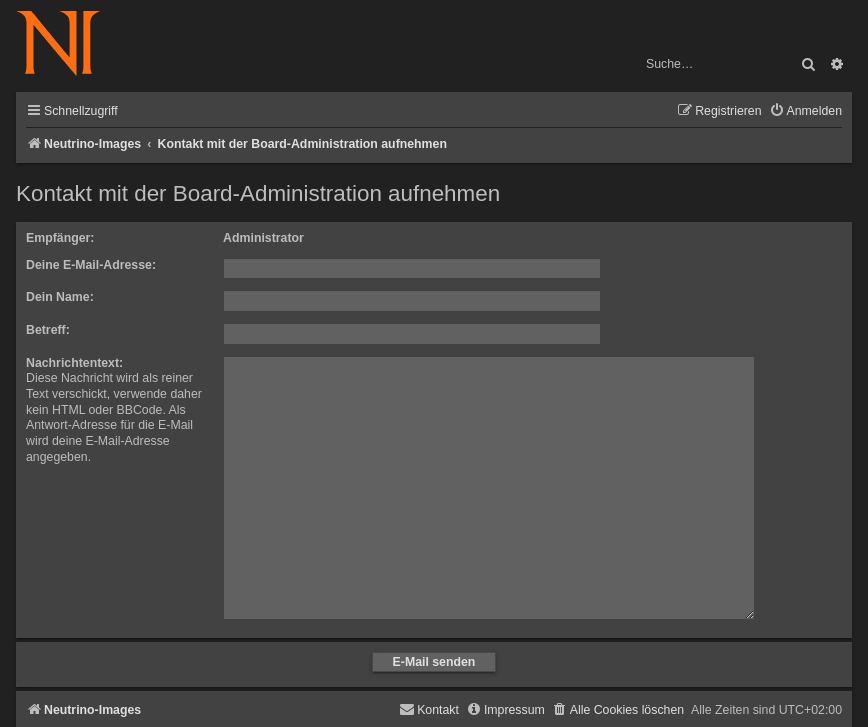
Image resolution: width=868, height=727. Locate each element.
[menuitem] (805, 111)
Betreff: (48, 330)
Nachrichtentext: (74, 363)
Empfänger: (60, 238)
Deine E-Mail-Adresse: (91, 265)
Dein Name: (60, 297)
